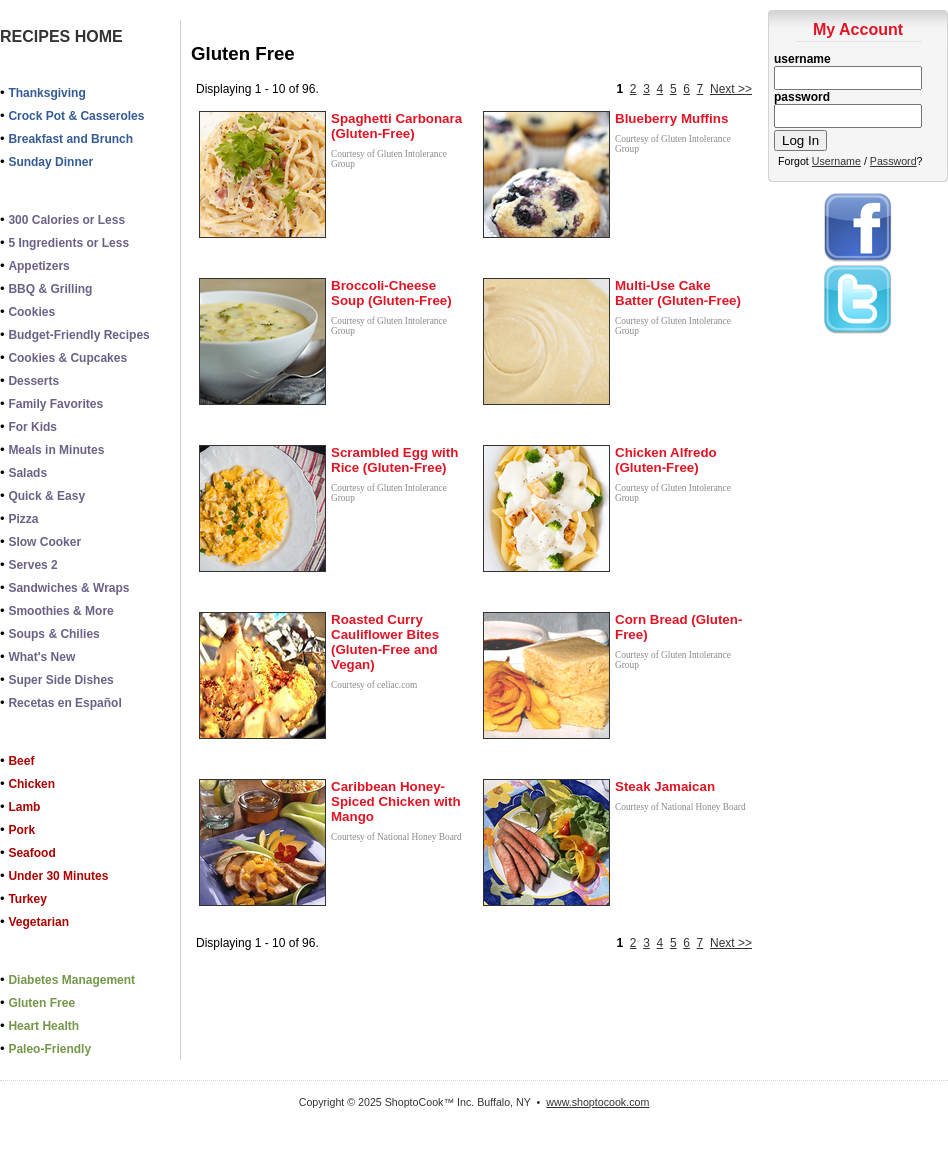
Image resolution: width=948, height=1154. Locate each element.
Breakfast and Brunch (70, 139)
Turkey (27, 899)
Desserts (33, 381)
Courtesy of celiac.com (374, 685)
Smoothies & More (60, 611)
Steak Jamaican (665, 786)
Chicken (31, 784)
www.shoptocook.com (597, 1102)
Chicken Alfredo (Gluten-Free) (666, 460)
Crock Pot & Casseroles (76, 116)
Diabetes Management (71, 980)
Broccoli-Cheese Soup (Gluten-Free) (391, 293)
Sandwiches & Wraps (68, 588)
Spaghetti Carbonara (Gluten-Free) (396, 126)
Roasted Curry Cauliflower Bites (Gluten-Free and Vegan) (385, 642)
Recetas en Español (64, 703)
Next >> (731, 89)
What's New (41, 657)
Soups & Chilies (53, 634)
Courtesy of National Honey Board (396, 837)
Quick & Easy (46, 496)
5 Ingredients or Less (68, 243)
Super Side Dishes (60, 680)
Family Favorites (55, 404)
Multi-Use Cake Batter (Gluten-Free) (678, 293)
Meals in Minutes (56, 450)
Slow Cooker (44, 542)
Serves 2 (32, 565)
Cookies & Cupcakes (67, 358)
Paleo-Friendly (49, 1049)
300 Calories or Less (66, 220)
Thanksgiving (46, 93)
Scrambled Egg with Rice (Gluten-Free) (394, 460)
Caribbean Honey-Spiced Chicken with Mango (396, 801)
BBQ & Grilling (50, 289)
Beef (21, 761)
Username (836, 161)
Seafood (31, 853)
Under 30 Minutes (58, 876)
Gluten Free (41, 1003)
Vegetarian (38, 922)
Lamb (24, 807)
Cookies (31, 312)
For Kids (32, 427)
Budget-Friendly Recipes (78, 335)
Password (893, 161)
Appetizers (38, 266)
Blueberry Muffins (671, 118)
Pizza (23, 519)
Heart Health (43, 1026)
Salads (27, 473)
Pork (21, 830)
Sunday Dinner (50, 162)
